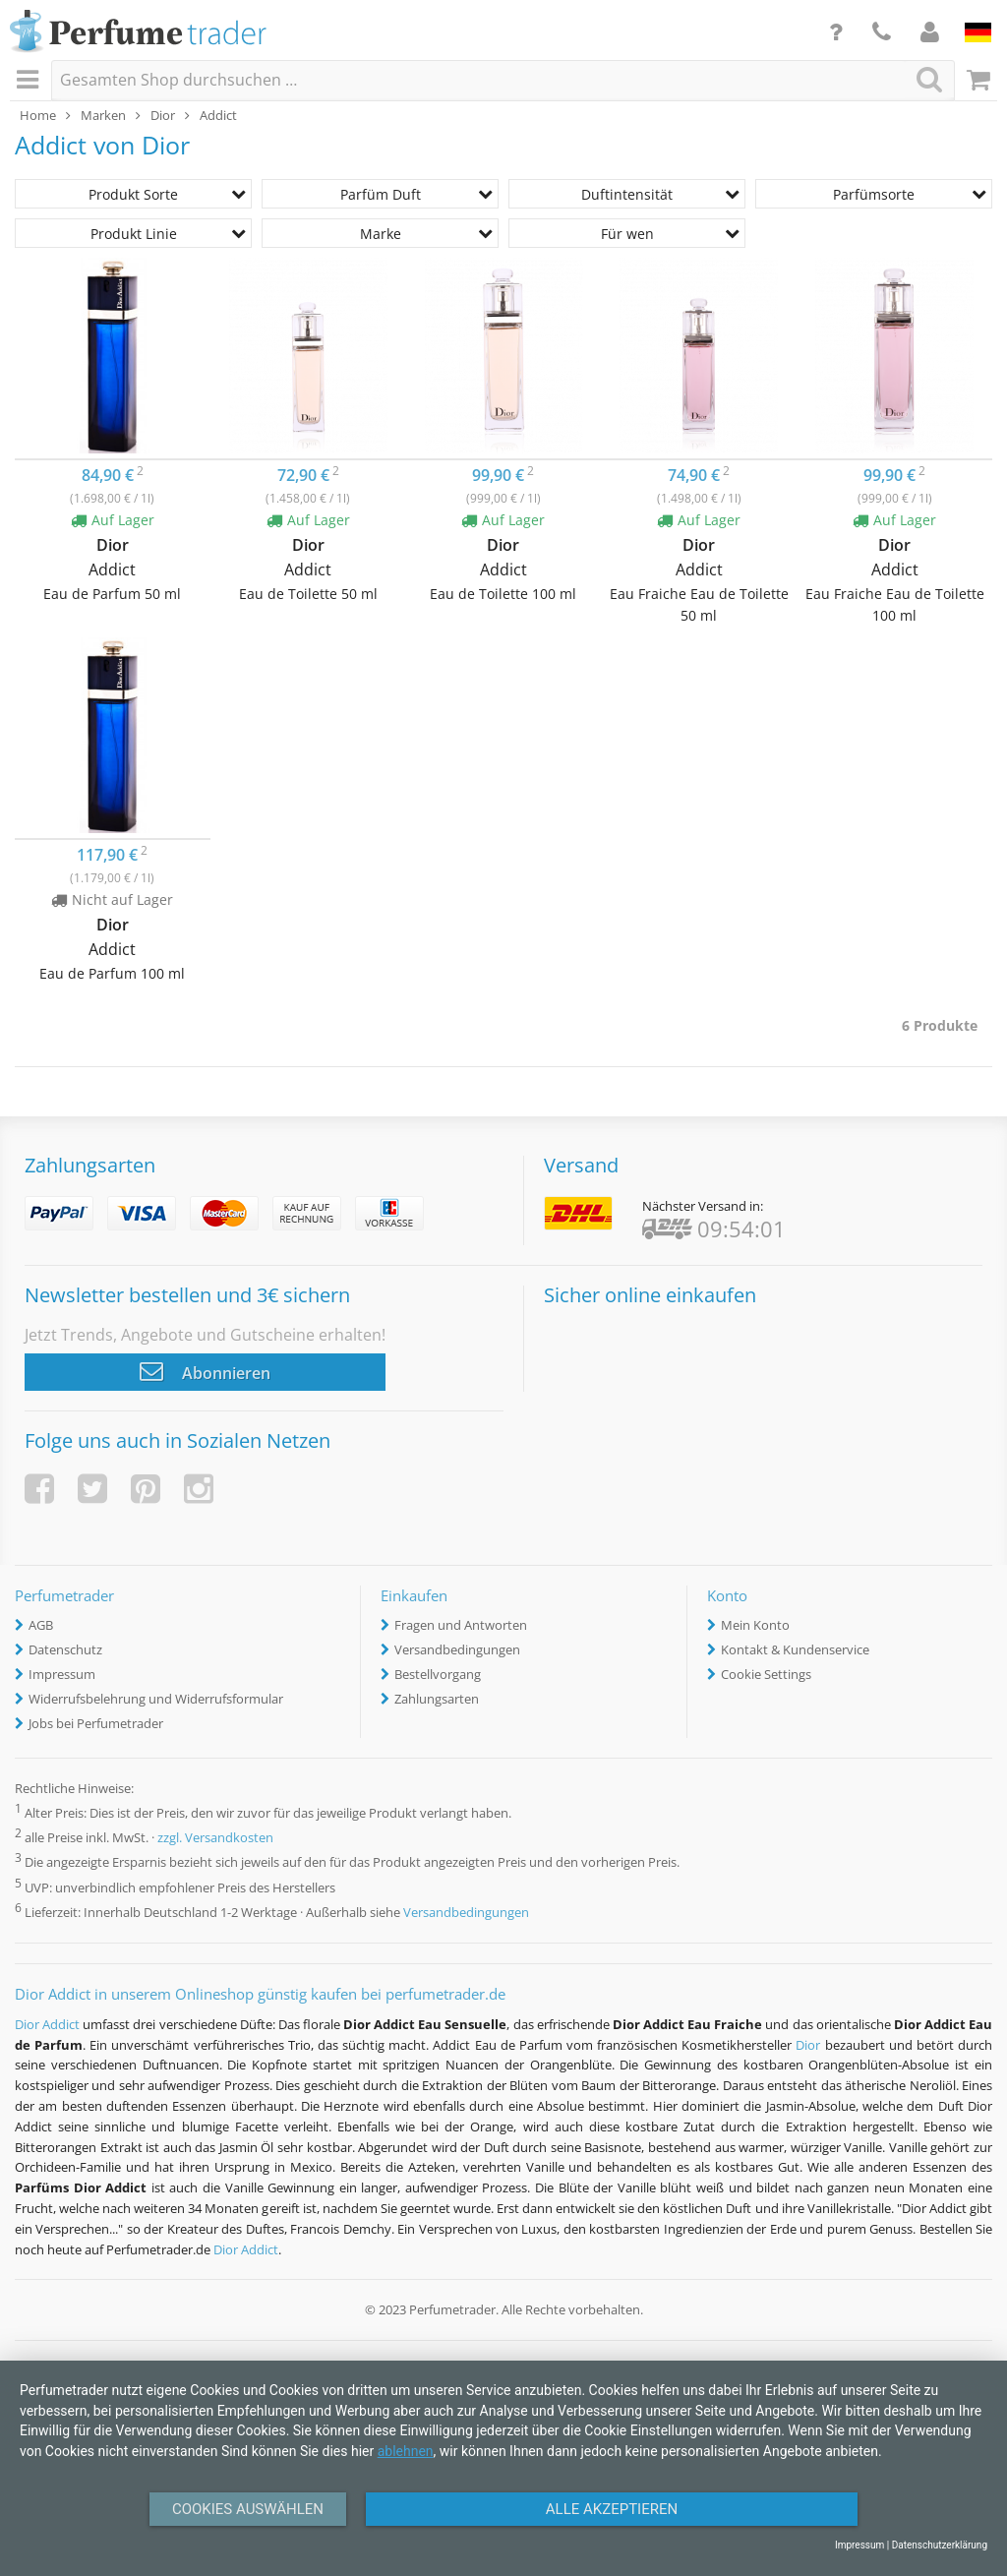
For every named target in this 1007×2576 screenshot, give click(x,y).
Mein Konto (755, 1625)
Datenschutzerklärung (939, 2545)
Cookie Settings (766, 1674)
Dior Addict (47, 2024)
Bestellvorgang (437, 1674)
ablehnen (406, 2451)
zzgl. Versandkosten (215, 1838)
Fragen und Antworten (460, 1625)
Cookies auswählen (248, 2509)
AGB (41, 1625)
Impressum (62, 1674)
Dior (808, 2045)
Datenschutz (65, 1649)
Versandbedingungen (457, 1649)
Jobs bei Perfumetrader (96, 1723)
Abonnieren (205, 1371)
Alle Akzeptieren (612, 2509)
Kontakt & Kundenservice (795, 1649)
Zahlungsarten (436, 1698)
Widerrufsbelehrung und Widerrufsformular (156, 1698)
